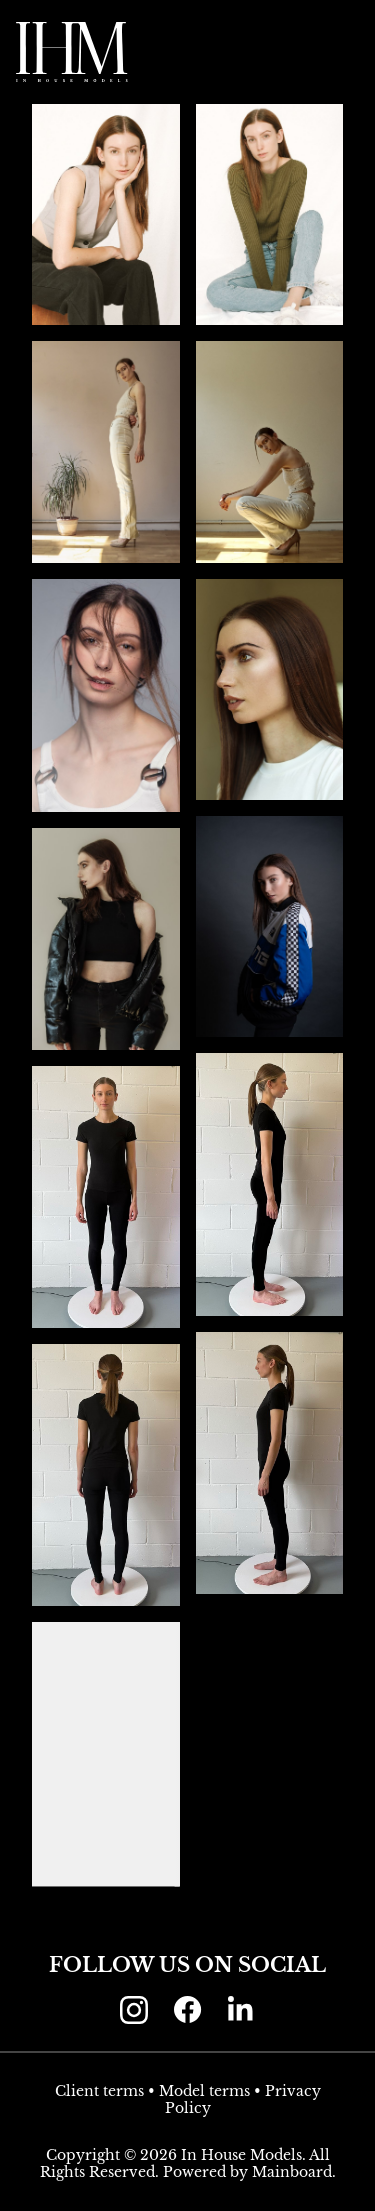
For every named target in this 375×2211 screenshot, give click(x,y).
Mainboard (292, 2172)
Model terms (204, 2091)
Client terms (99, 2091)
